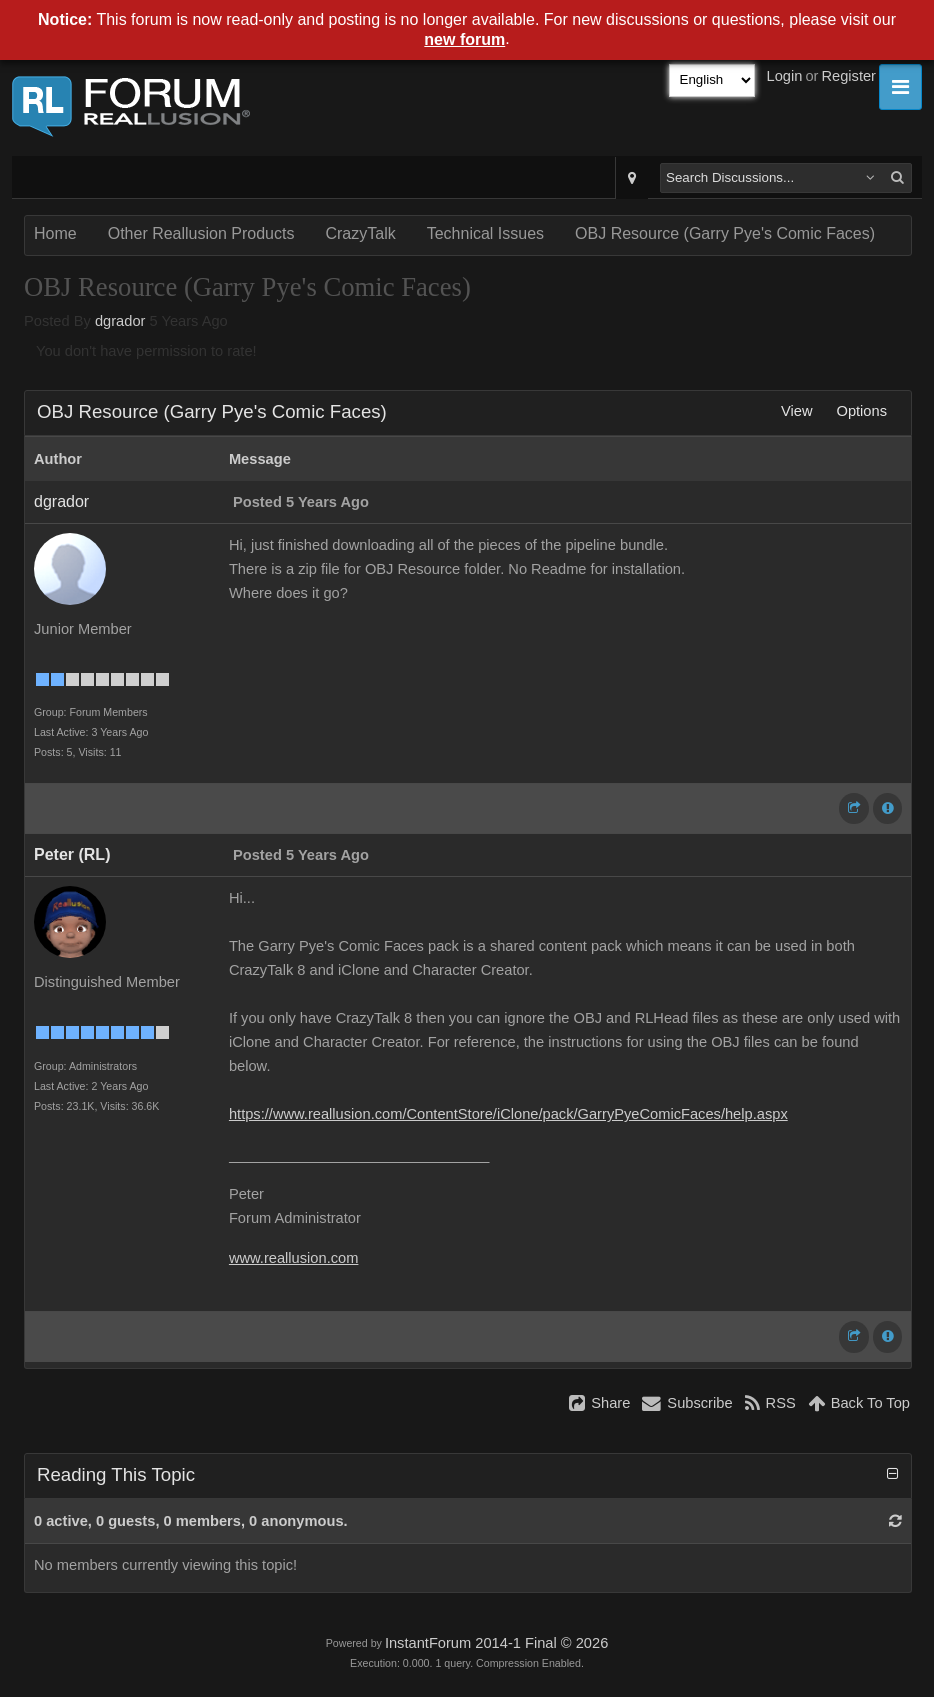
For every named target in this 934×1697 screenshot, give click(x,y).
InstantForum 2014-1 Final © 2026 (496, 1643)
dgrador (120, 321)
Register (848, 76)
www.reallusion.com (294, 1258)
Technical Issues (485, 233)
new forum (464, 39)
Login (785, 76)
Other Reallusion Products (201, 233)
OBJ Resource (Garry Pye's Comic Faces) (725, 233)
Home (55, 233)
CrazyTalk (360, 233)
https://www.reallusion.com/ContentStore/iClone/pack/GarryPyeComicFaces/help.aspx (508, 1114)
